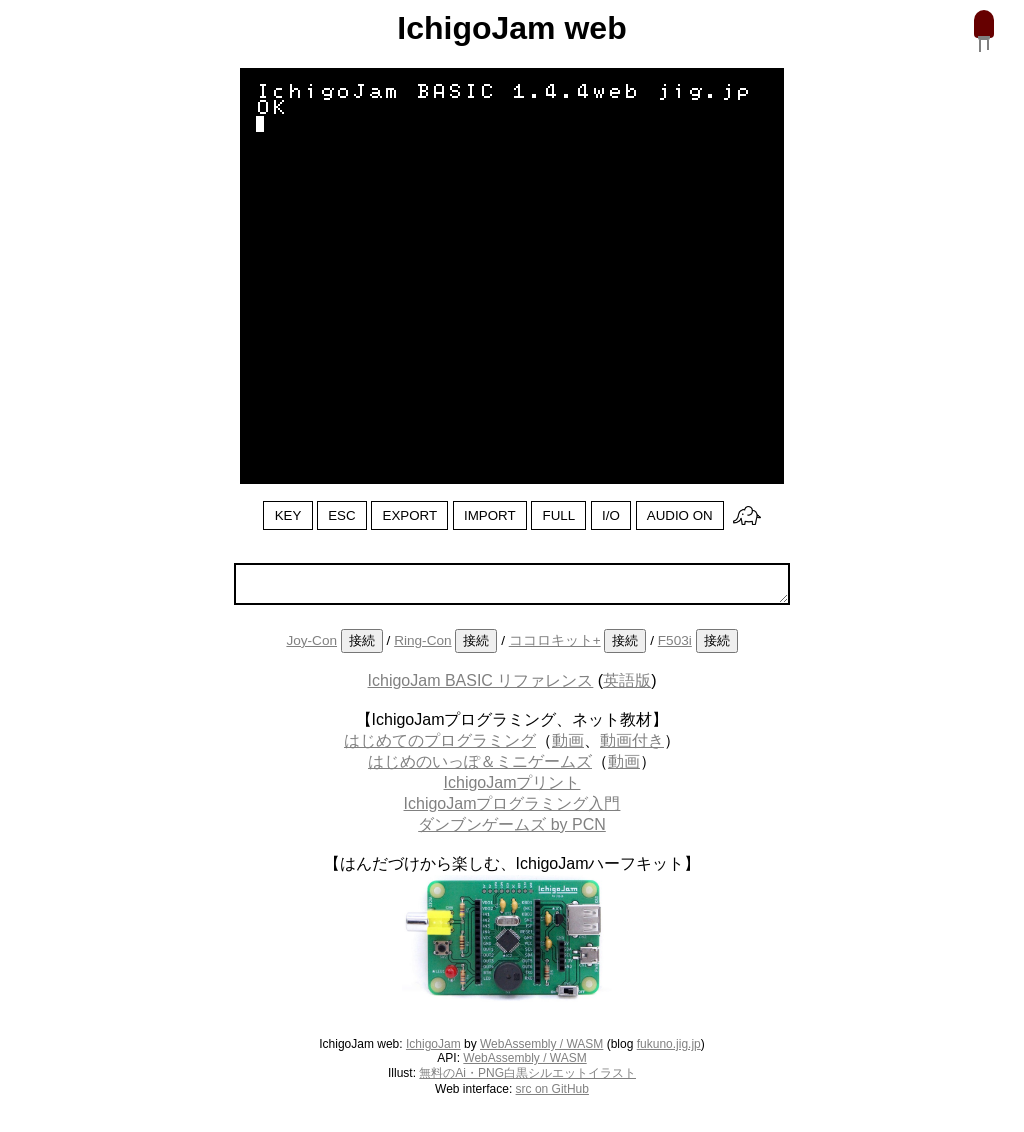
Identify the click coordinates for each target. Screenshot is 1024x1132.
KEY (288, 515)
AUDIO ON (680, 515)
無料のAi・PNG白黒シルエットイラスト (527, 1073)
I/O (611, 515)
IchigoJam (433, 1044)
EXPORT (410, 515)
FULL (559, 515)
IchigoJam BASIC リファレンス (481, 680)
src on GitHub (552, 1089)
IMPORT (490, 515)
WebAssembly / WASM (541, 1044)
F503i (675, 640)
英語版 (627, 680)
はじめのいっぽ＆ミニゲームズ (480, 761)
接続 (362, 640)
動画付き (632, 740)
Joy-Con (311, 640)
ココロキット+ (555, 640)
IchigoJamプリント (512, 782)
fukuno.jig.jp (669, 1044)
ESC (341, 515)
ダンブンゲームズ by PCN (512, 824)
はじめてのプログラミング (440, 740)
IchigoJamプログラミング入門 (512, 803)
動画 (568, 740)
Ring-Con (422, 640)
